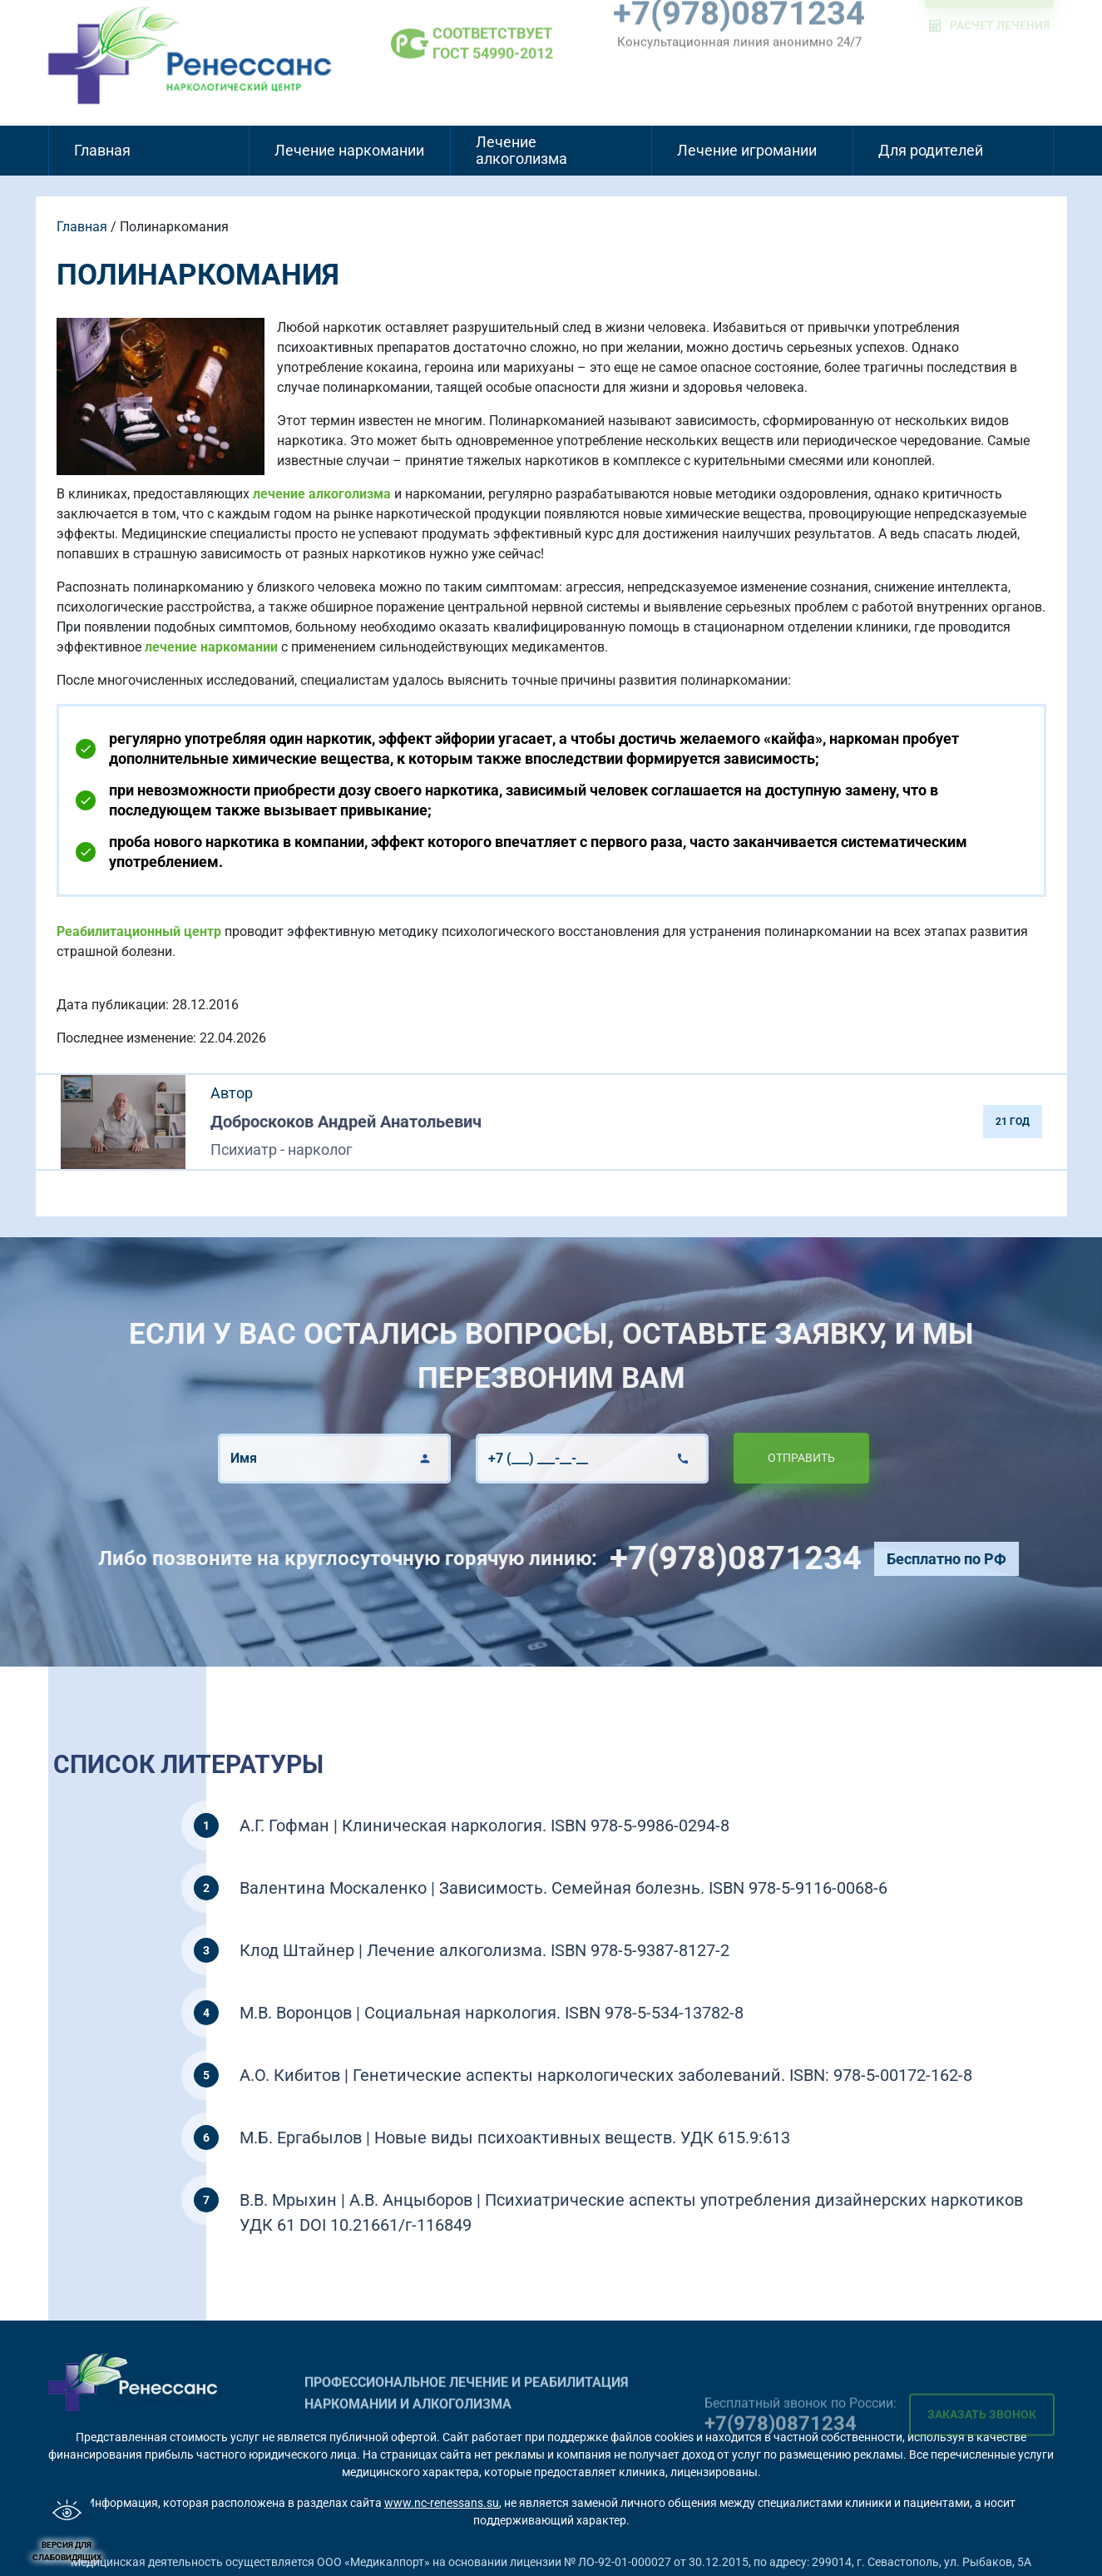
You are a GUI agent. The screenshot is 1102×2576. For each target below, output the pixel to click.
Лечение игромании (747, 150)
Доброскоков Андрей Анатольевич (346, 1122)
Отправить (727, 1457)
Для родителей (930, 150)
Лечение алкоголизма (521, 150)
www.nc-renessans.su (441, 2502)
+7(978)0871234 (810, 1558)
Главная (102, 150)
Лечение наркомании (349, 150)
